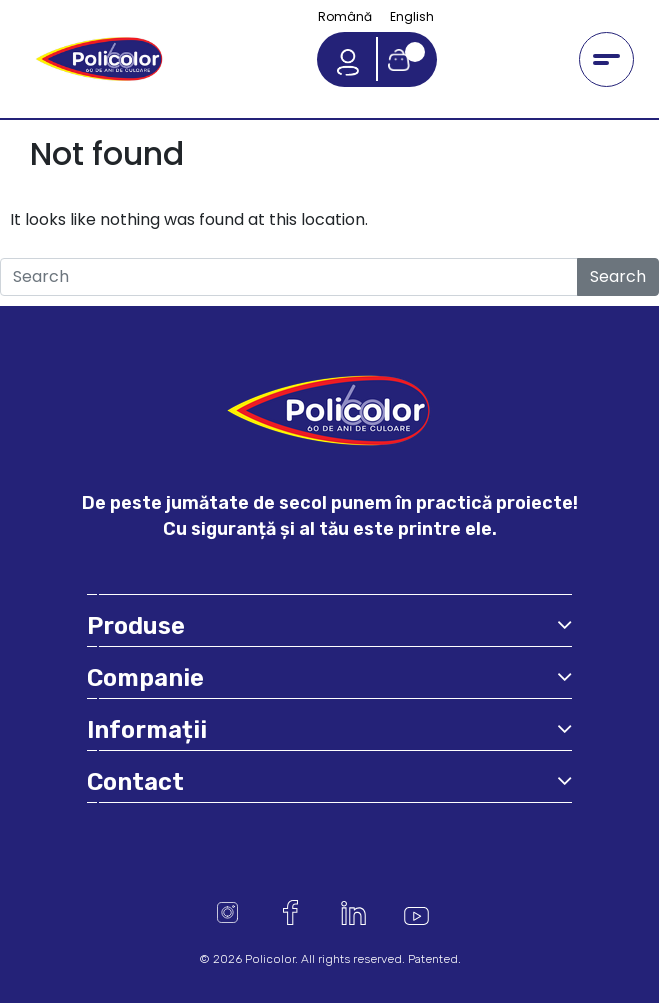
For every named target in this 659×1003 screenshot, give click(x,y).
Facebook (290, 912)
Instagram (227, 912)
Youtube (416, 912)
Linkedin (353, 912)
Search (618, 276)
